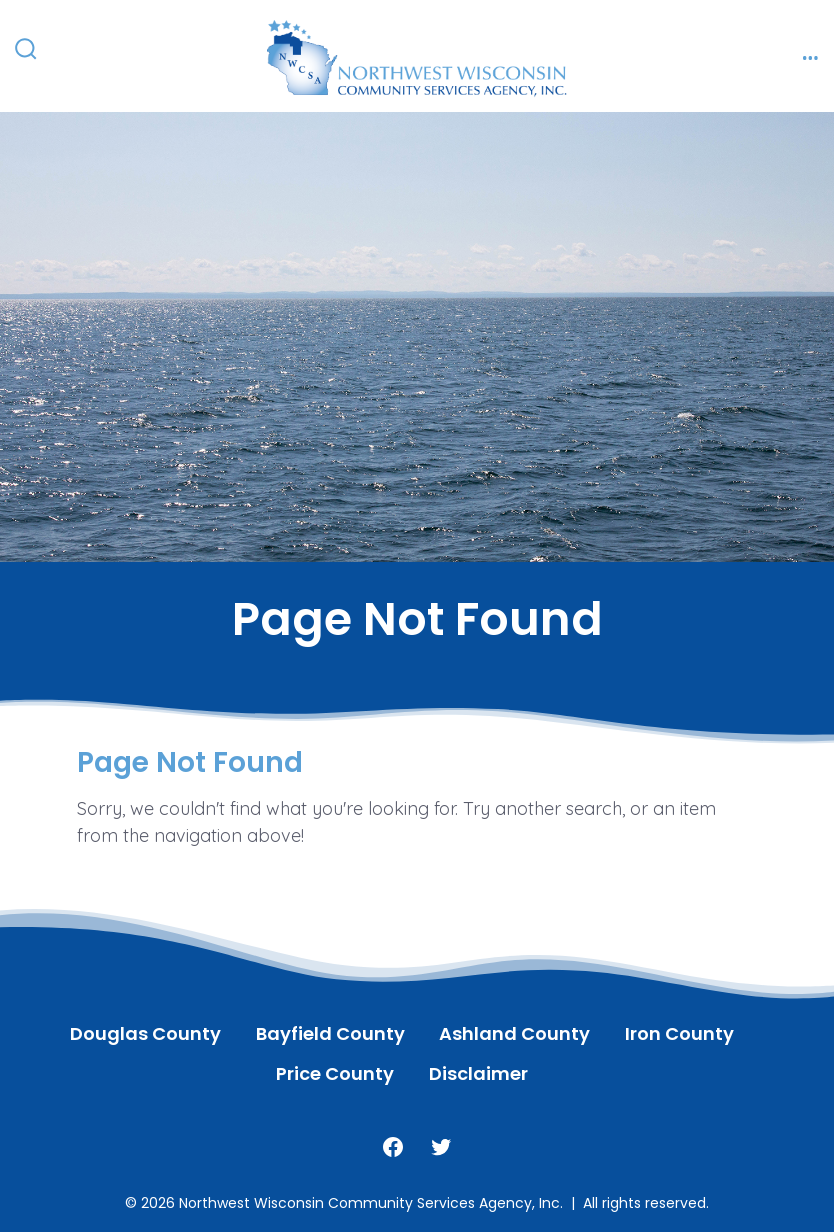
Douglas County (145, 1033)
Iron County (679, 1033)
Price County (335, 1073)
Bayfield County (330, 1033)
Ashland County (514, 1033)
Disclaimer (478, 1073)
